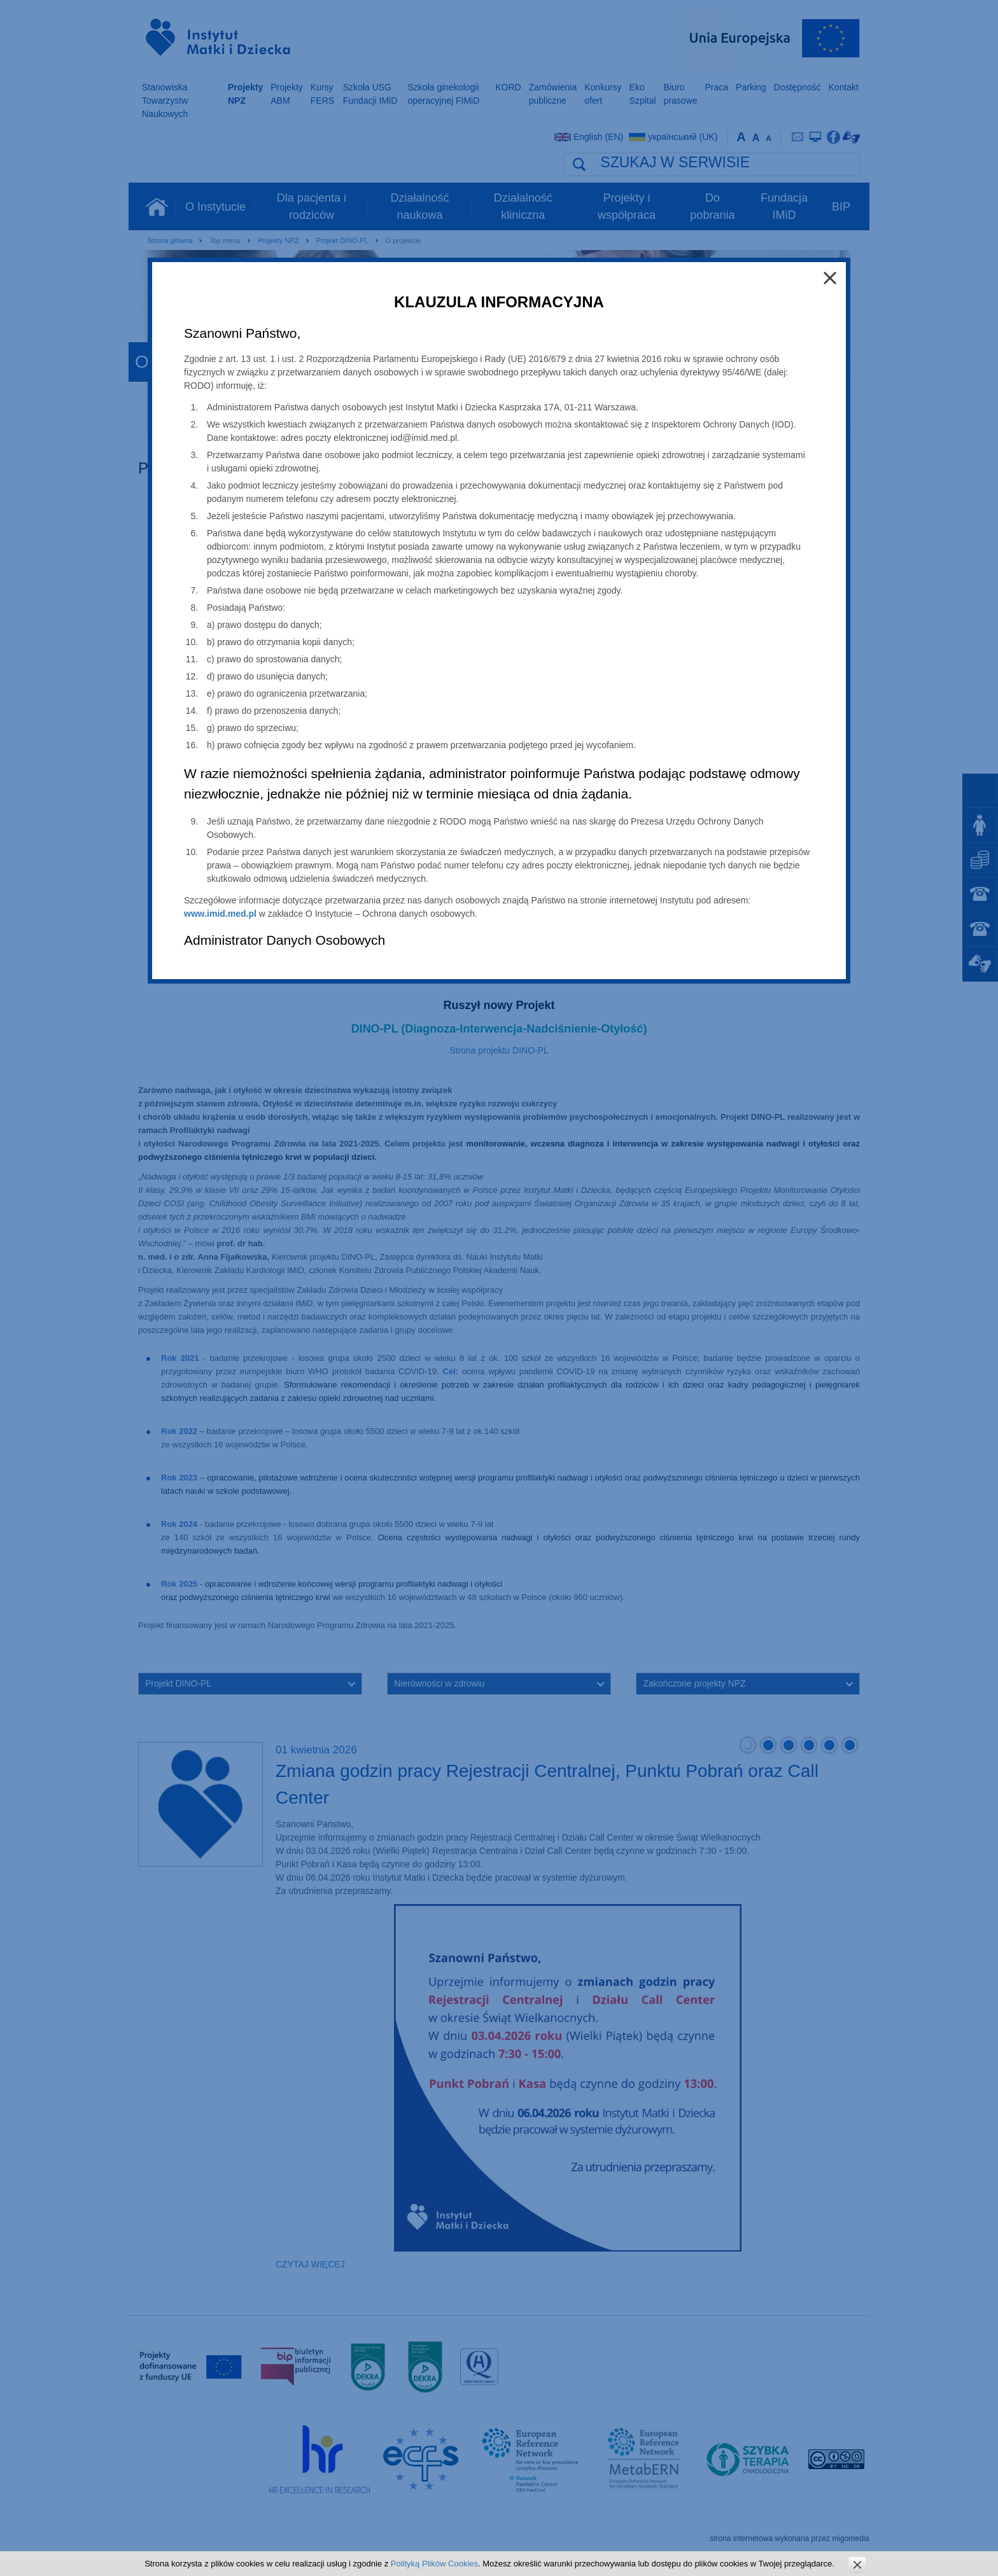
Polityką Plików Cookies (434, 2563)
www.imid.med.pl (220, 914)
